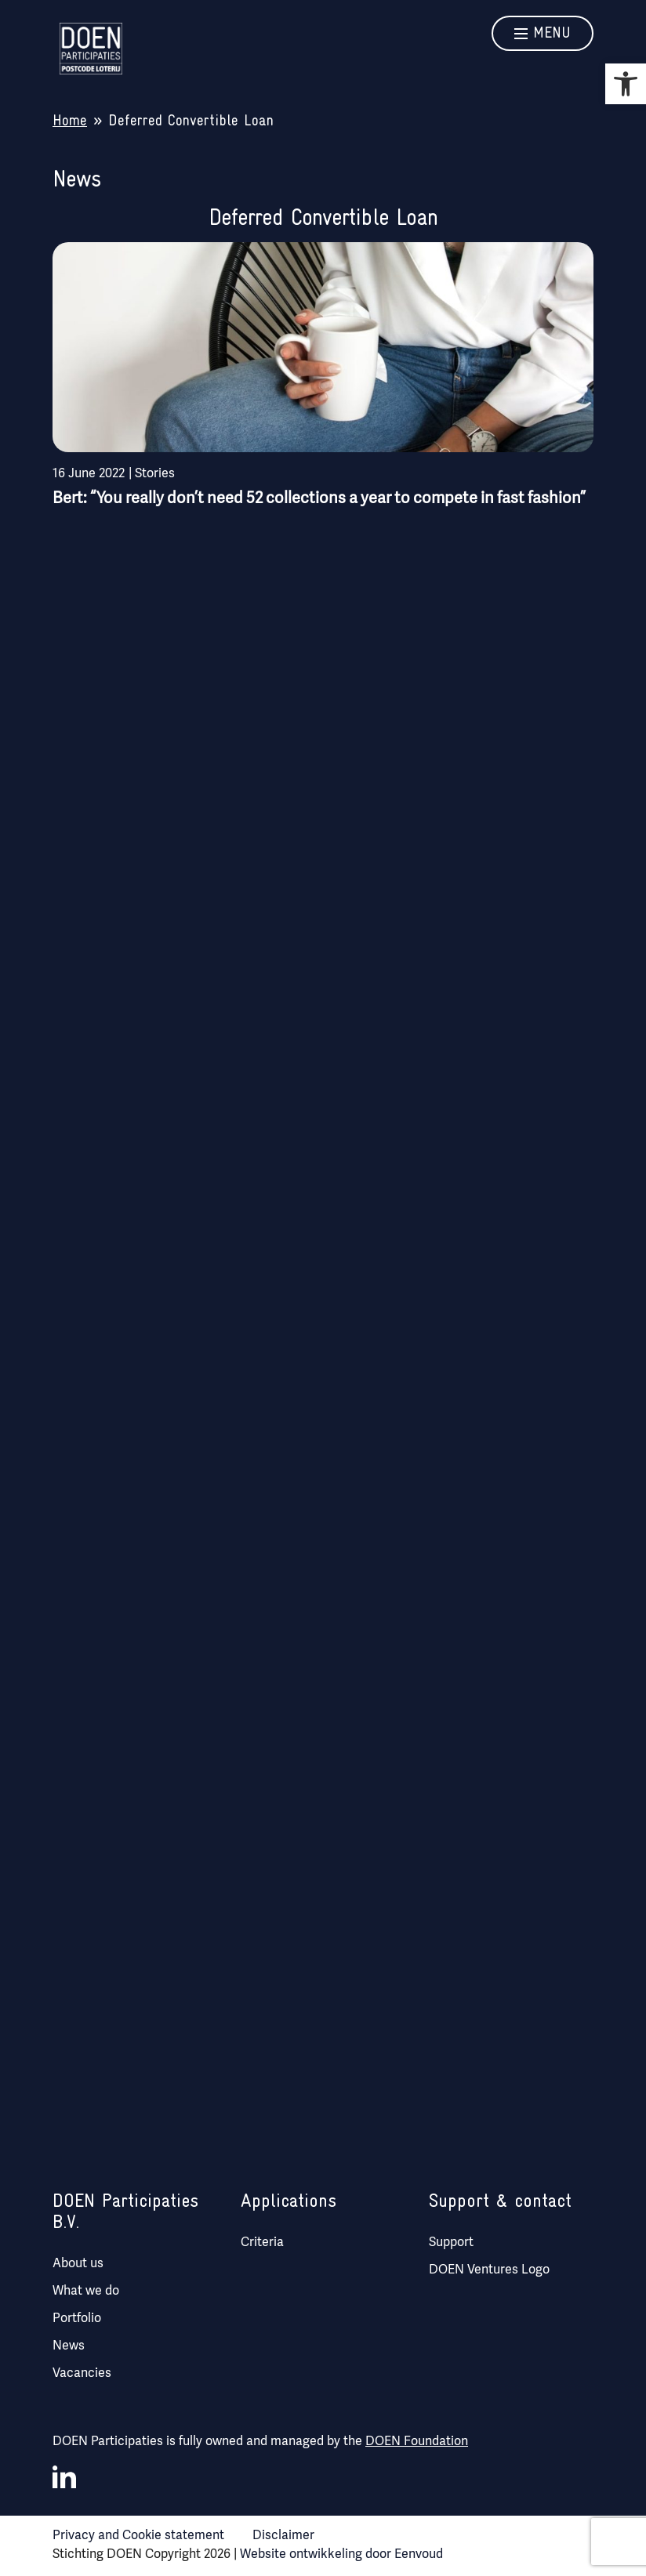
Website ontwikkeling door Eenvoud (341, 2553)
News (69, 2344)
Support (451, 2241)
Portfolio (77, 2317)
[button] (625, 83)
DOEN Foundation (416, 2440)
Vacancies (82, 2372)
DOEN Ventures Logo (489, 2268)
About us (78, 2262)
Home (70, 121)
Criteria (262, 2241)
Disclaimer (284, 2534)
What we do (86, 2289)
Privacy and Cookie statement (139, 2534)
